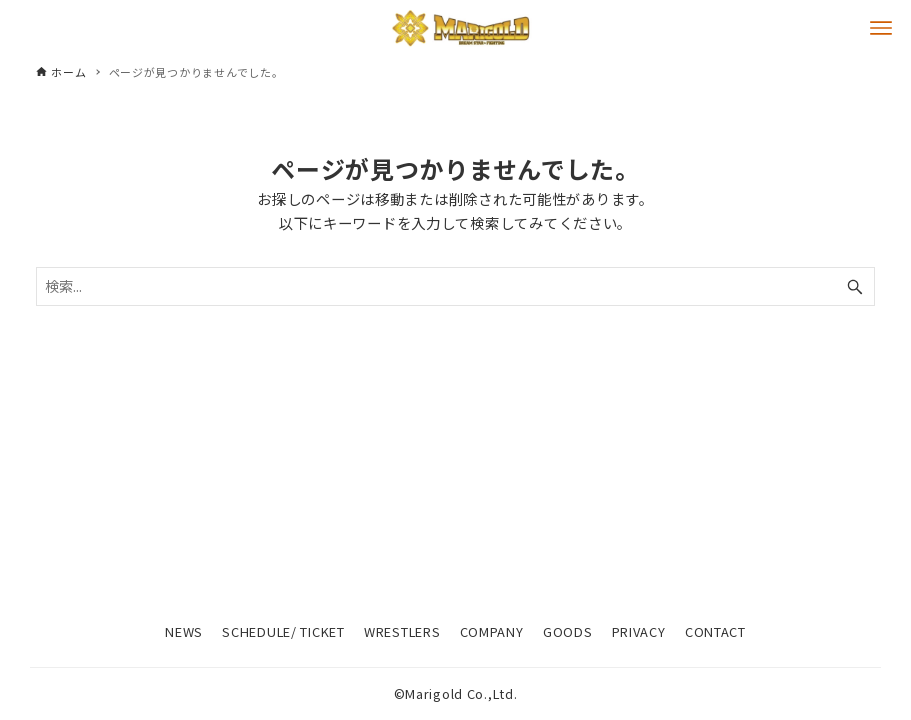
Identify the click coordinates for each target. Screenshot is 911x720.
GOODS (568, 631)
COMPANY (492, 631)
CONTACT (715, 631)
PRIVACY (639, 631)
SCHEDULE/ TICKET (283, 631)
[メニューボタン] (881, 28)
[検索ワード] (455, 286)
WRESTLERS (402, 631)
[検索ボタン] (855, 286)
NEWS (184, 631)
